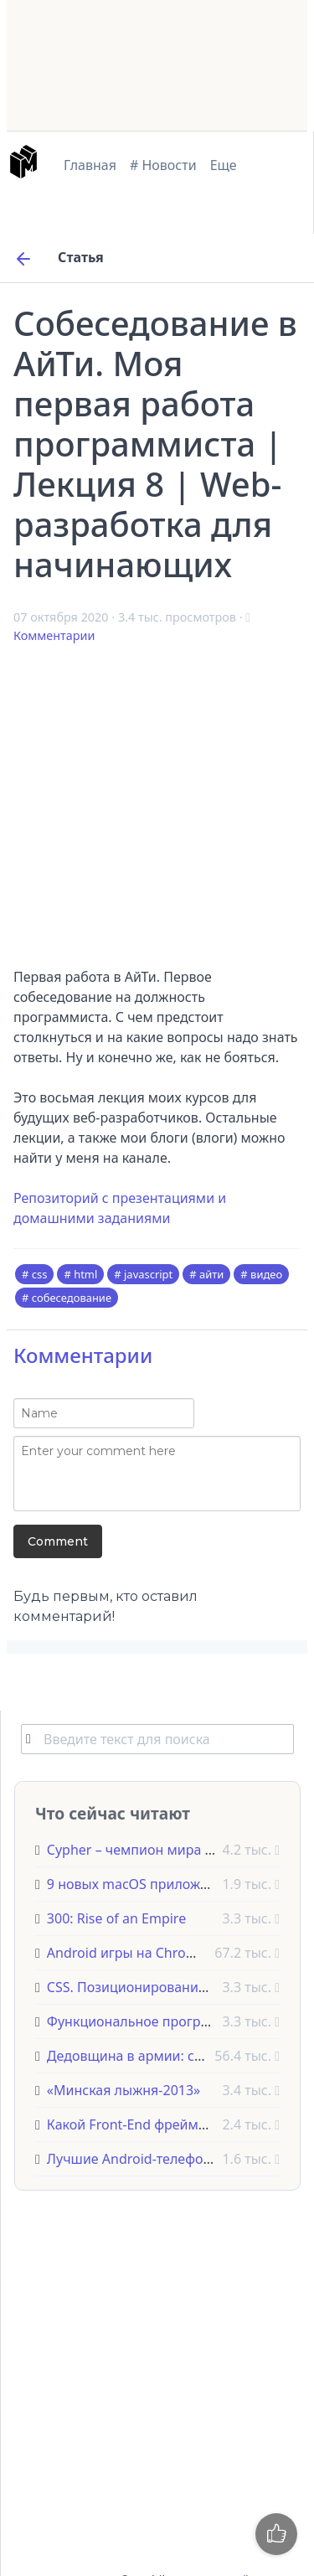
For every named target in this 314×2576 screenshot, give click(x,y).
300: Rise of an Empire (116, 1918)
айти (211, 1274)
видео (266, 1274)
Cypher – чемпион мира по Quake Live (170, 1849)
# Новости (163, 165)
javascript (148, 1274)
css (40, 1274)
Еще (223, 165)
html (85, 1274)
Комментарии (54, 635)
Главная (90, 165)
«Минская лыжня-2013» (123, 2090)
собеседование (71, 1297)
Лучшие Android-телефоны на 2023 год (173, 2159)
